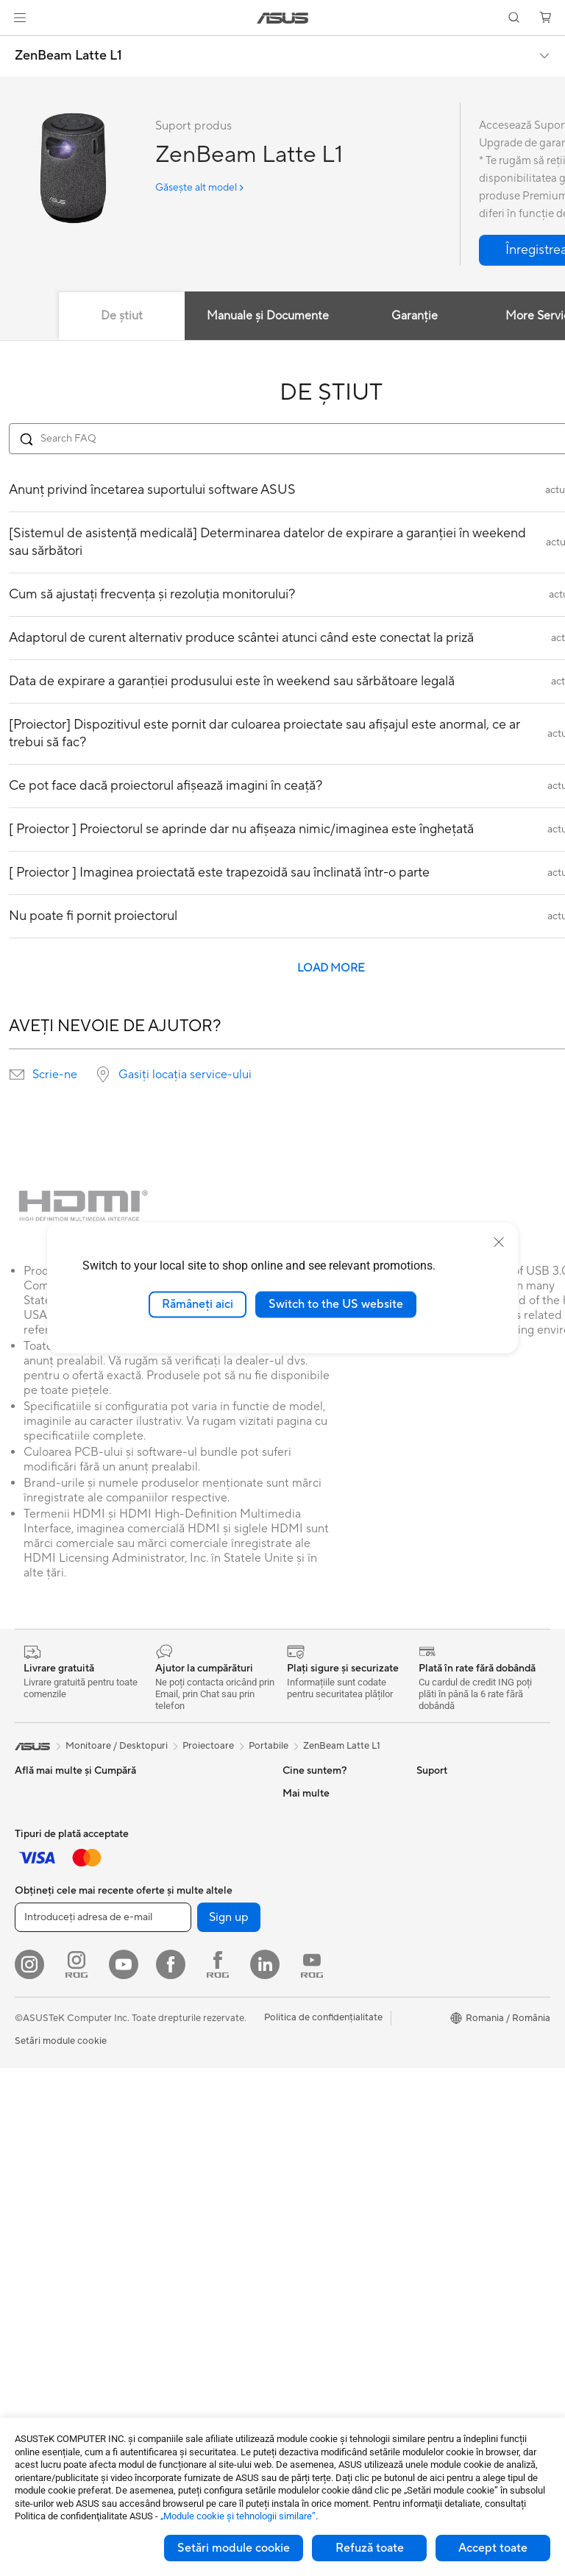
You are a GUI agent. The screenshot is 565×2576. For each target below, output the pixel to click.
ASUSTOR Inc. (314, 1947)
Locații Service (314, 2147)
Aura (426, 2014)
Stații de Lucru (177, 1837)
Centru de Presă (317, 1925)
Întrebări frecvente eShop (338, 2081)
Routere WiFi (174, 2194)
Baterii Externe (47, 2105)
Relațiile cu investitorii (329, 1881)
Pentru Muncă (45, 1838)
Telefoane (166, 1916)
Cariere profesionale (326, 1815)
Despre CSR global (324, 1903)
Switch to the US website (336, 1304)
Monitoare (37, 2194)
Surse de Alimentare (189, 2083)
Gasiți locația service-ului (185, 1074)
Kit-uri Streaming (52, 2015)
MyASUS (302, 2279)
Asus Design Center (459, 1860)
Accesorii (166, 1938)
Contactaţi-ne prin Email (335, 2191)
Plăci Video (170, 2017)
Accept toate (492, 2548)
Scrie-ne (54, 1074)
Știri (291, 1837)
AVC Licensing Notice (463, 1948)
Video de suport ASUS (331, 2257)
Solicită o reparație (323, 2058)
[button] (19, 17)
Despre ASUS (312, 1793)
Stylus (28, 2127)
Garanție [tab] (414, 315)
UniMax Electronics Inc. (333, 1992)
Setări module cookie (233, 2548)
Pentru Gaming (47, 1904)
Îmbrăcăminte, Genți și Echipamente (63, 2043)
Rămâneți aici (197, 1304)
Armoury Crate (449, 1992)
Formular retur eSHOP (331, 2036)
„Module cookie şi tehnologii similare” (238, 2516)
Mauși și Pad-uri (49, 1971)
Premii (296, 1859)
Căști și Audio (44, 1993)
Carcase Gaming (182, 2039)
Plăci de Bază (174, 1994)
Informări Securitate (325, 2235)
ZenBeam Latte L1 (68, 56)
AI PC (428, 1838)
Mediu (430, 1793)
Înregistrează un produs (333, 2169)
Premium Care (313, 2103)
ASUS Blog (440, 1926)
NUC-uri (164, 1793)
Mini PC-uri (170, 1815)
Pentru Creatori (48, 1860)
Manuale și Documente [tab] (268, 315)
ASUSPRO (439, 1882)
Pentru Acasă (43, 1816)
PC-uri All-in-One (52, 2238)
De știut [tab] (122, 315)
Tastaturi (33, 1949)
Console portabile (185, 1894)
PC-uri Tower (43, 2260)
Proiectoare (40, 2216)
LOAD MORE (331, 968)
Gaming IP (37, 2149)
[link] (283, 18)
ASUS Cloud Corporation (338, 1969)
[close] (499, 1242)
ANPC (296, 2301)
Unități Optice (176, 2127)
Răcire (160, 2061)
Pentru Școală (45, 1882)
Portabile (268, 1746)
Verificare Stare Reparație (338, 2125)
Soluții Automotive (456, 1904)
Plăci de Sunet (176, 2105)
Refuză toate (369, 2548)
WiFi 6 (159, 2172)
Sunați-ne (303, 2213)
